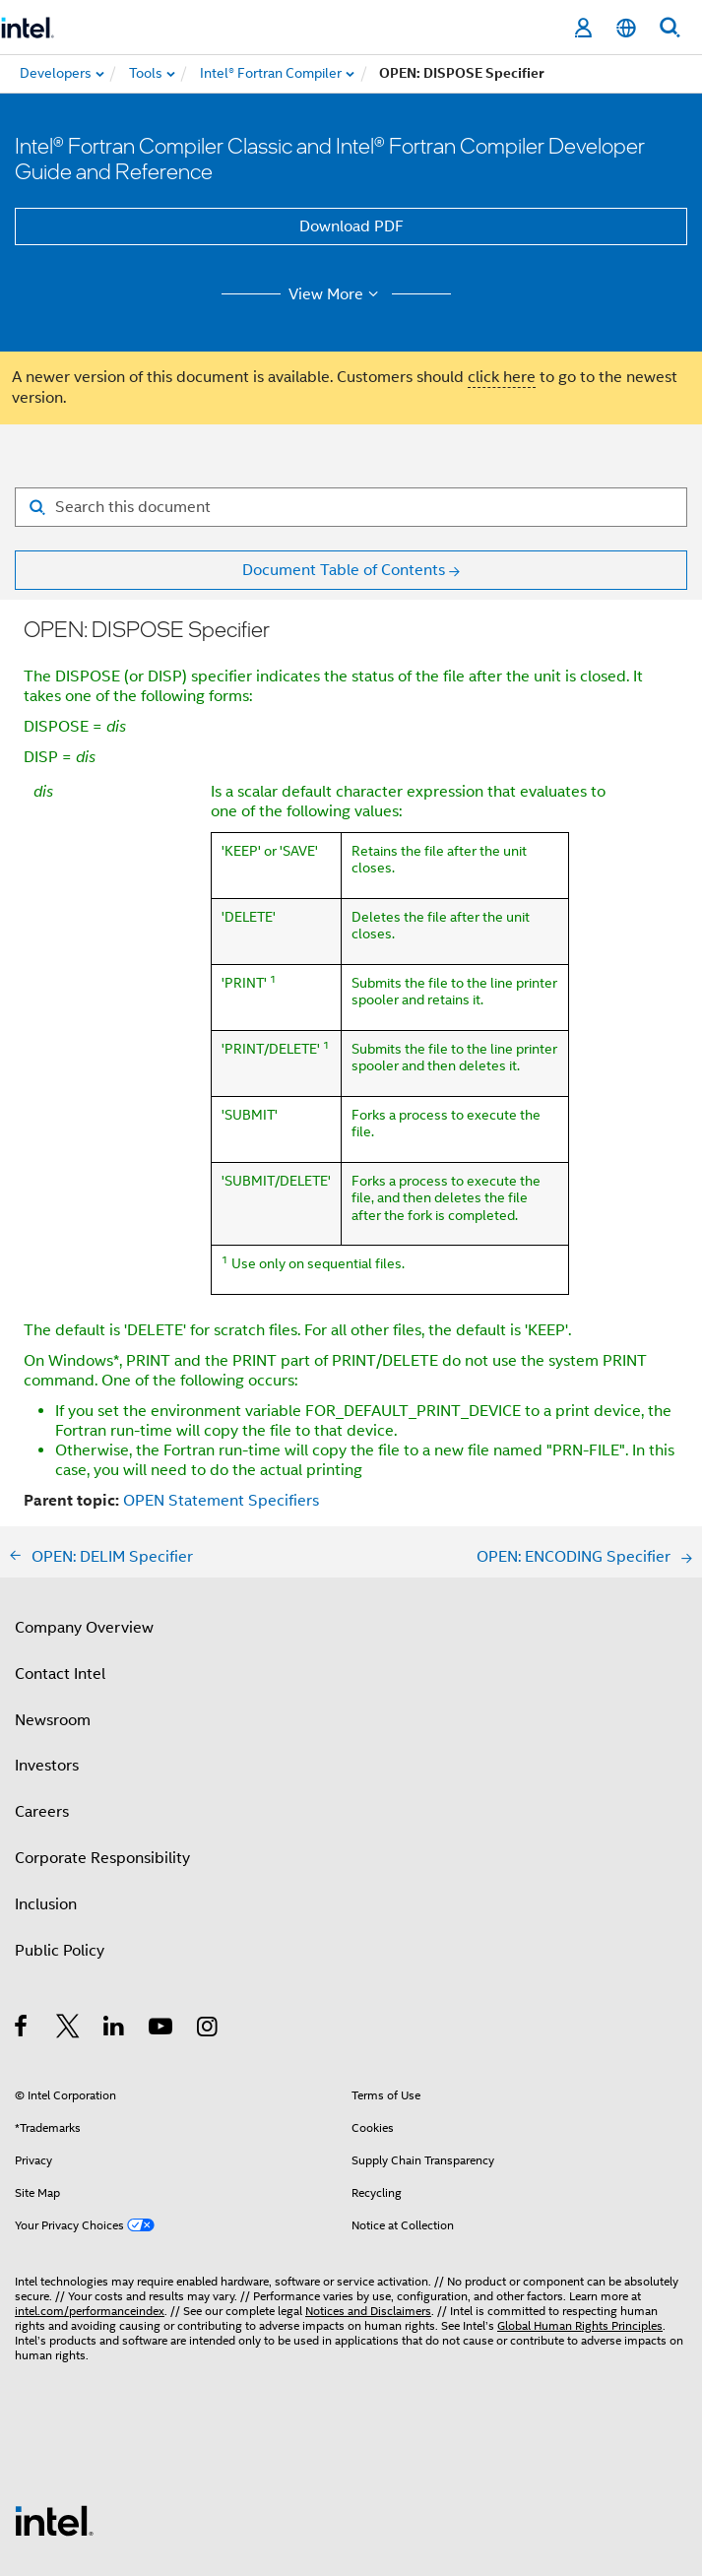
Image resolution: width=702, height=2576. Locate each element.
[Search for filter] (351, 507)
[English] (626, 28)
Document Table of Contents (343, 570)
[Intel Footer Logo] (54, 2388)
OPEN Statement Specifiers (221, 1369)
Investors (47, 1633)
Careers (42, 1680)
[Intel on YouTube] (162, 1897)
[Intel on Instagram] (208, 1897)
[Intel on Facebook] (22, 1897)
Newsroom (53, 1588)
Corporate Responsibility (102, 1726)
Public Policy (59, 1819)
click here (502, 377)
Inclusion (46, 1772)
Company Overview (84, 1496)
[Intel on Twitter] (68, 1897)
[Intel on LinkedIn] (114, 1897)
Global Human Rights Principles (580, 2193)
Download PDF (351, 226)
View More (336, 294)
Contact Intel (60, 1542)
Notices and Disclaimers (368, 2178)
